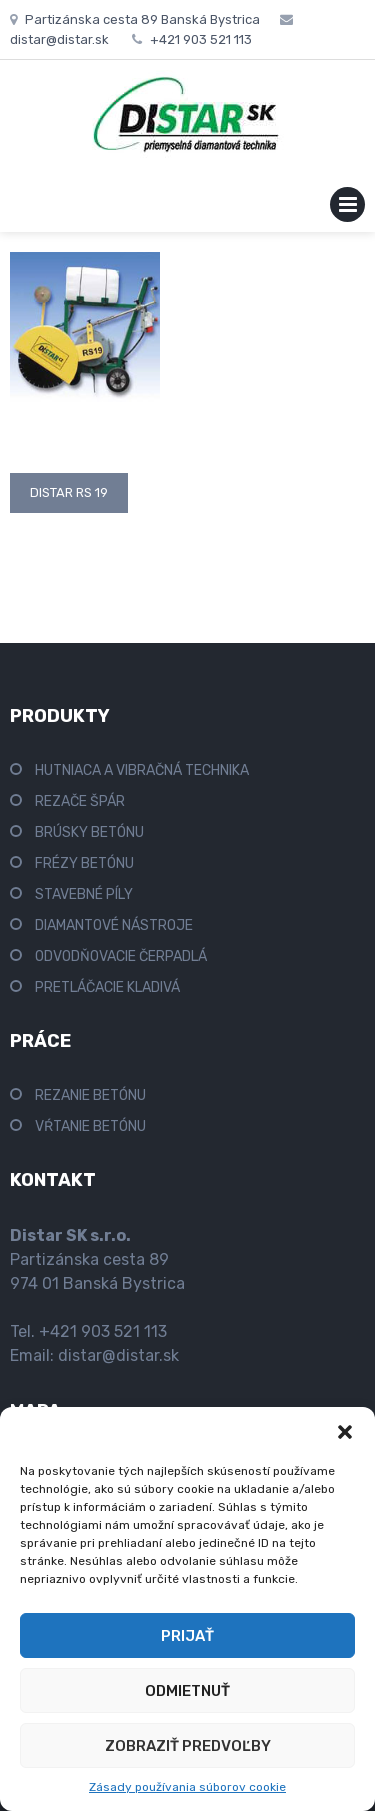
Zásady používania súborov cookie (187, 1787)
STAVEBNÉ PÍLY (84, 894)
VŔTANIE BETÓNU (90, 1126)
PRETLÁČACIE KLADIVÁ (107, 987)
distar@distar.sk (118, 1355)
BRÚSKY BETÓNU (89, 832)
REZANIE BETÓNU (90, 1095)
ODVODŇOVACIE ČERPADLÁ (121, 956)
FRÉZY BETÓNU (84, 863)
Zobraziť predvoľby (188, 1746)
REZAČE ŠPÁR (80, 801)
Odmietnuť (187, 1691)
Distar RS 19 (69, 492)
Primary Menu (347, 208)
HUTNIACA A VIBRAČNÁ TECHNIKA (142, 770)
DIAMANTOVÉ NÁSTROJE (114, 925)
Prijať (187, 1636)
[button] (345, 1432)
